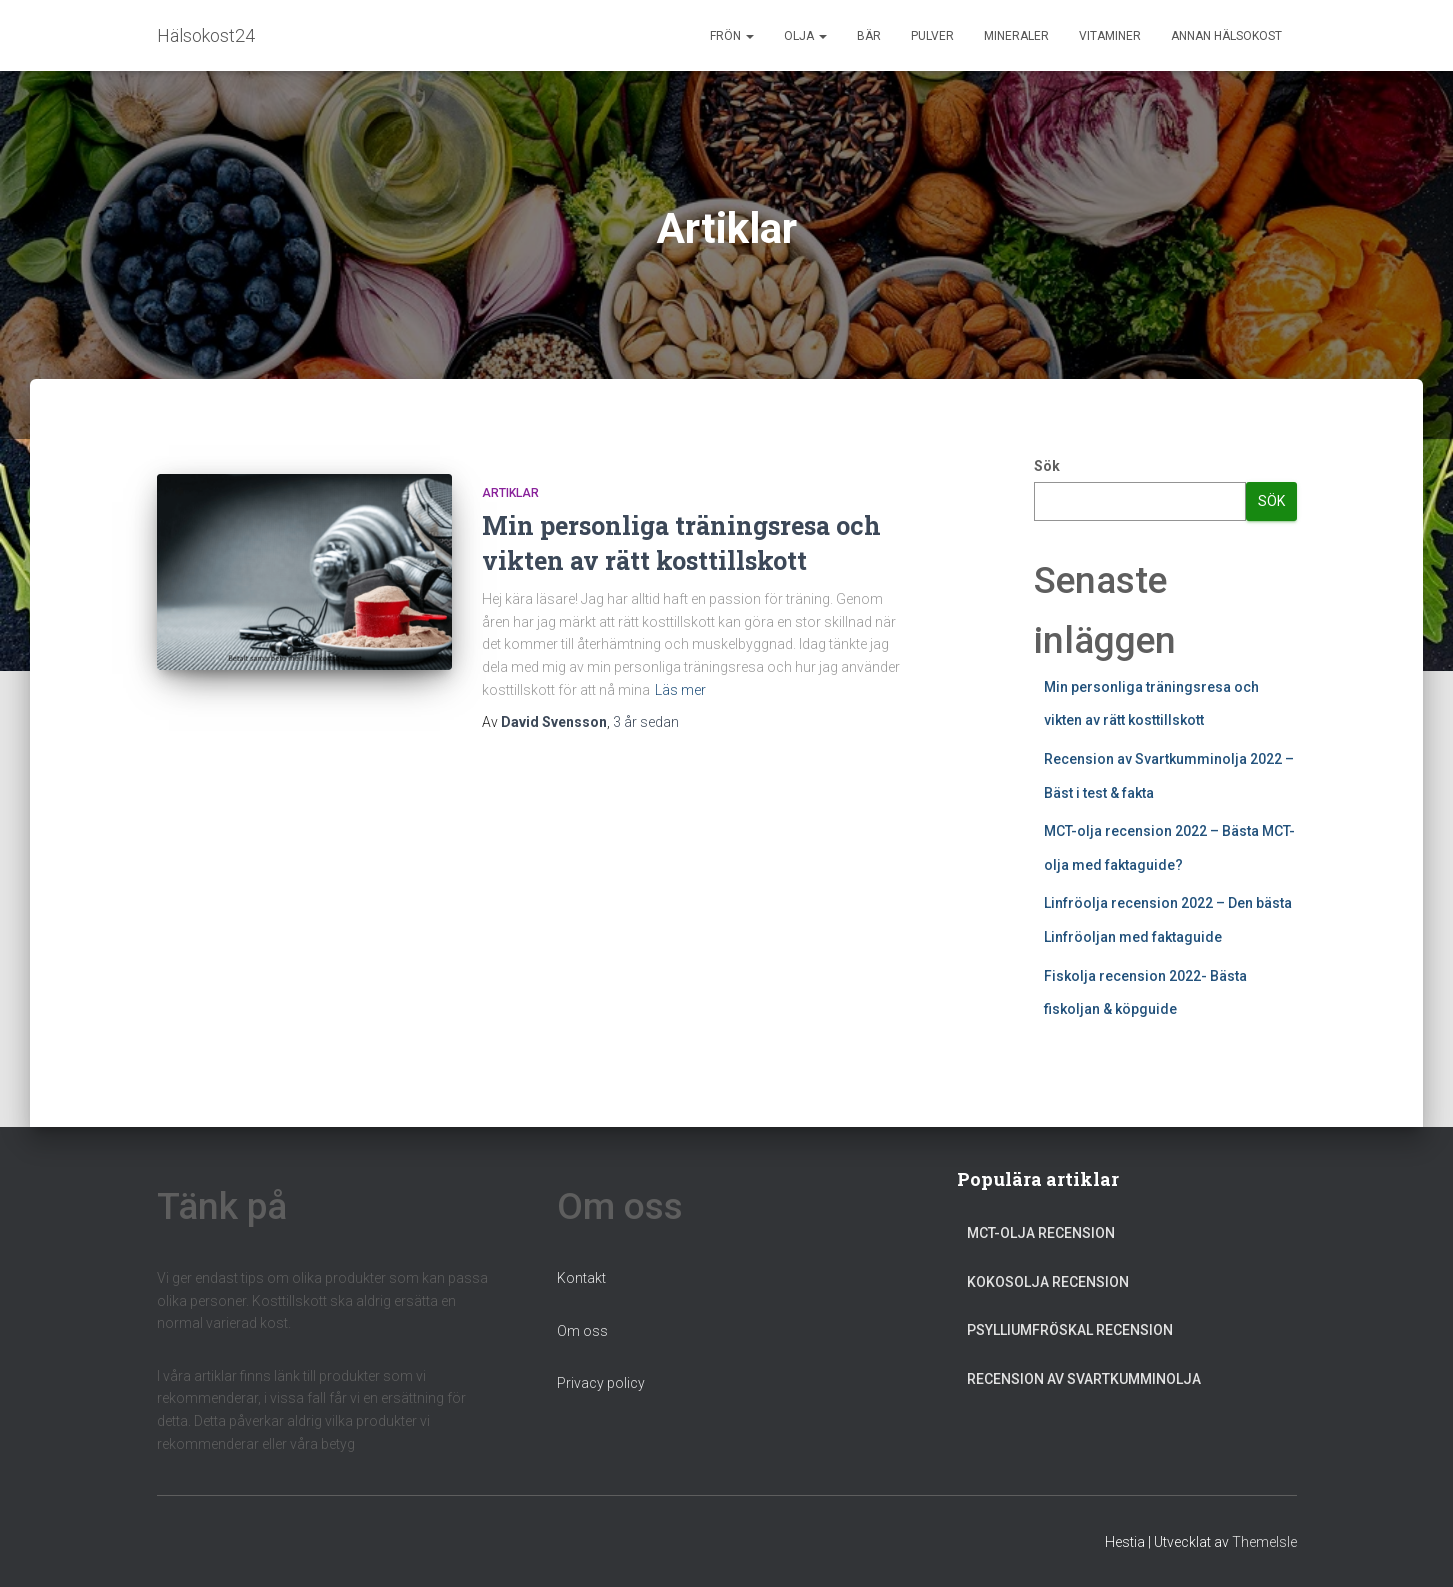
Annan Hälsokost (1226, 36)
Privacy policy (601, 1383)
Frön (732, 36)
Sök (1047, 466)
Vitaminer (1110, 36)
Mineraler (1016, 36)
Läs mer (680, 690)
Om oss (582, 1331)
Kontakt (581, 1278)
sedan (646, 722)
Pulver (932, 36)
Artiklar (510, 493)
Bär (869, 36)
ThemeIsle (1264, 1542)
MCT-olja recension (1041, 1233)
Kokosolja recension (1048, 1282)
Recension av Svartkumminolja (1084, 1379)
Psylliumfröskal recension (1070, 1330)
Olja (805, 36)
